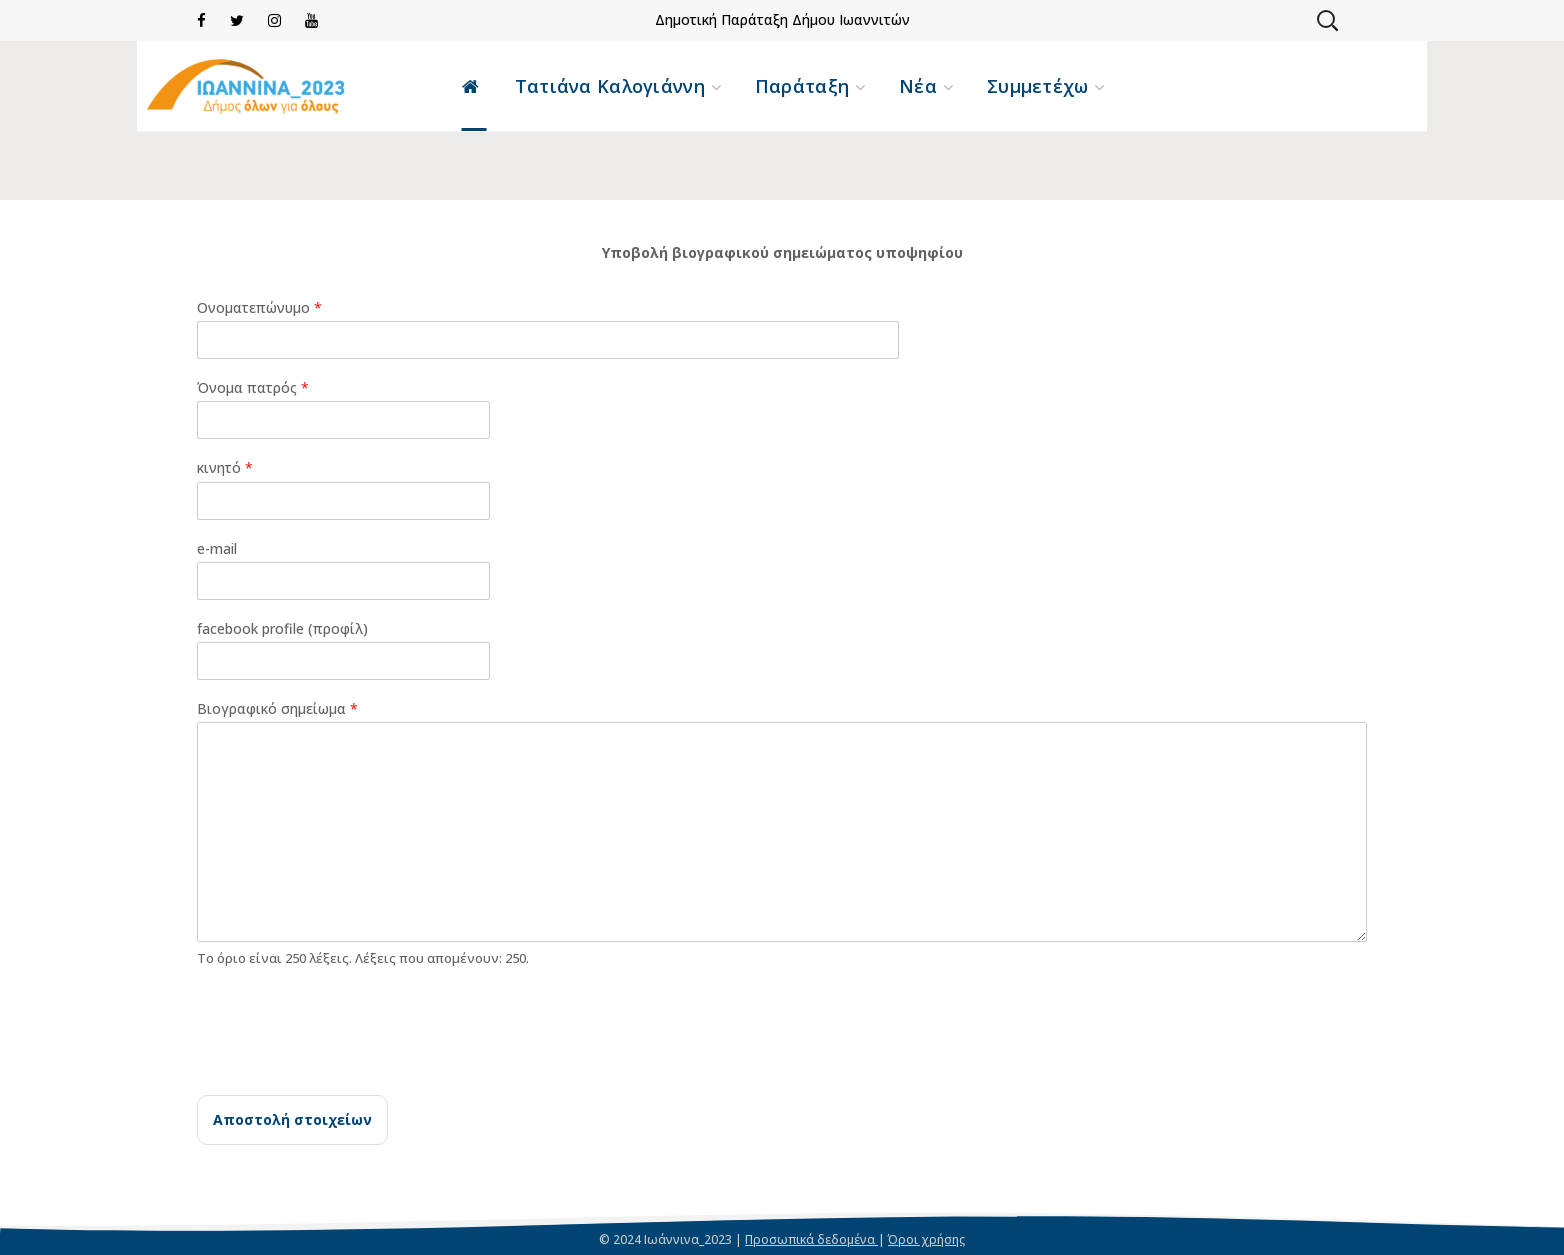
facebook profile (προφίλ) (282, 629)
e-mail (217, 549)
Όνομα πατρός (253, 388)
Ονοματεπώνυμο (259, 308)
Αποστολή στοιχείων (292, 1119)
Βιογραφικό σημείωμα (277, 709)
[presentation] (349, 1062)
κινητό (225, 468)
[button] (1327, 20)
